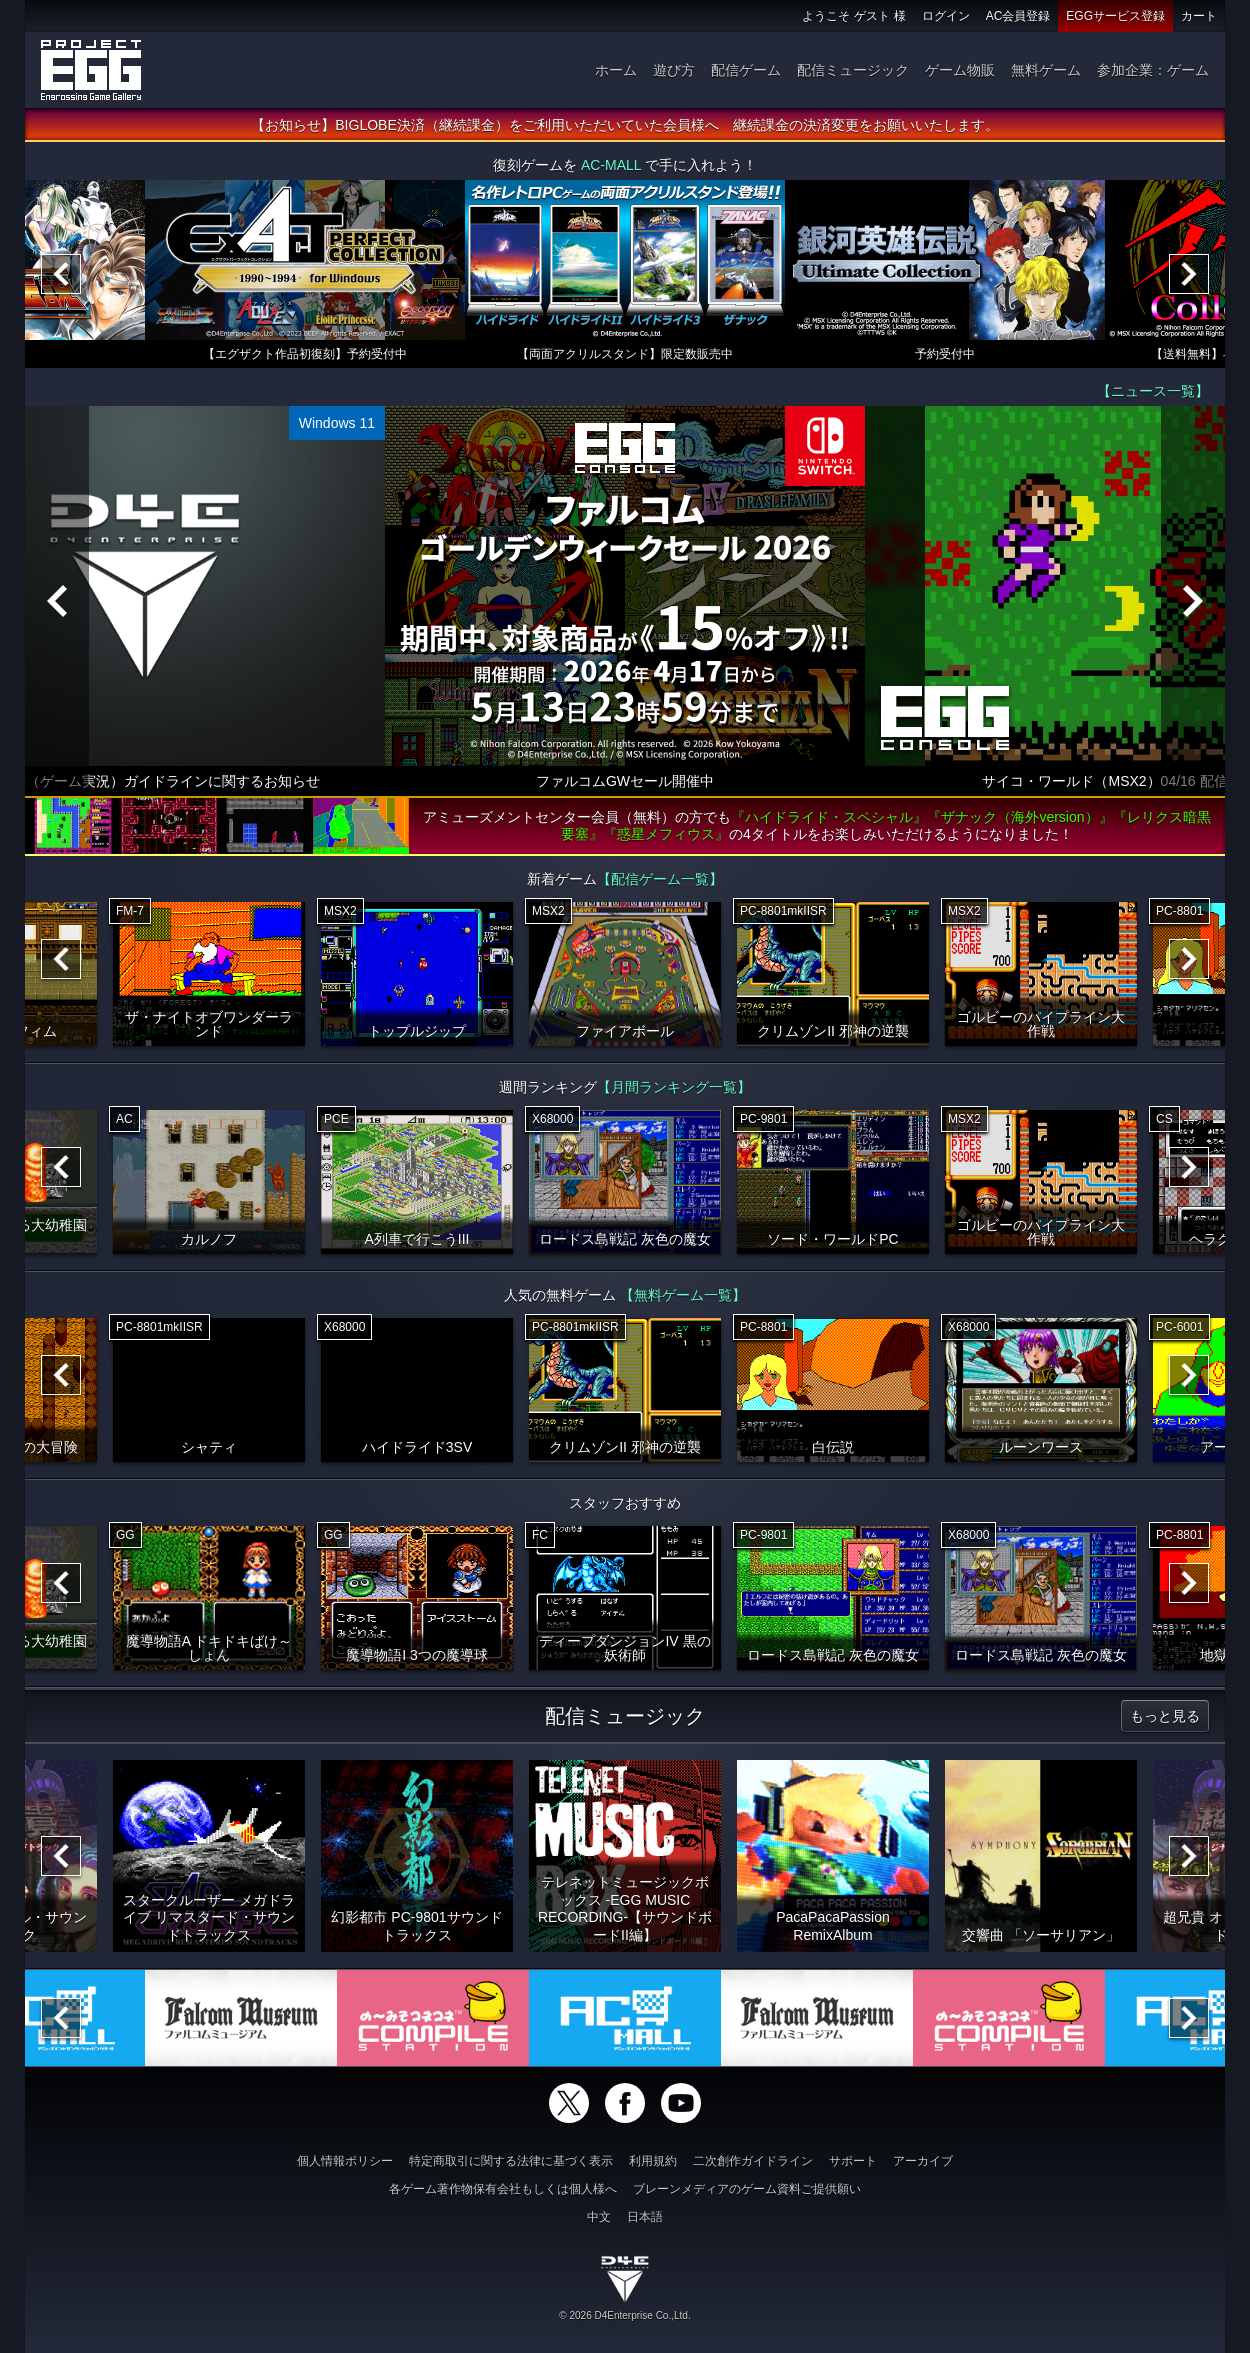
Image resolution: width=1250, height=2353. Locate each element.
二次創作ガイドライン (753, 2161)
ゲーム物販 (960, 70)
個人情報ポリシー (345, 2161)
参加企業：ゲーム (1153, 70)
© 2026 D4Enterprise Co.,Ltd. (624, 2315)
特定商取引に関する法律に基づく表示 (511, 2161)
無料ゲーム (1046, 70)
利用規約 (653, 2161)
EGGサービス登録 (1115, 16)
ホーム (616, 70)
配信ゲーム (746, 70)
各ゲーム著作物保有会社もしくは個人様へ (503, 2189)
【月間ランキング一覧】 (674, 1087)
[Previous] (61, 274)
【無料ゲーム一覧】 (683, 1295)
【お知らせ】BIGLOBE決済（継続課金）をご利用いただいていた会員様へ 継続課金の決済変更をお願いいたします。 (624, 125)
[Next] (1189, 274)
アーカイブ (923, 2161)
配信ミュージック (853, 70)
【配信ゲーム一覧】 (660, 879)
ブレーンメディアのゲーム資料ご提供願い (747, 2189)
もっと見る (1165, 1716)
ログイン (946, 16)
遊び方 (674, 70)
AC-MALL (611, 165)
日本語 (645, 2217)
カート (1199, 16)
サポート (853, 2161)
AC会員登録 (1018, 16)
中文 (599, 2217)
